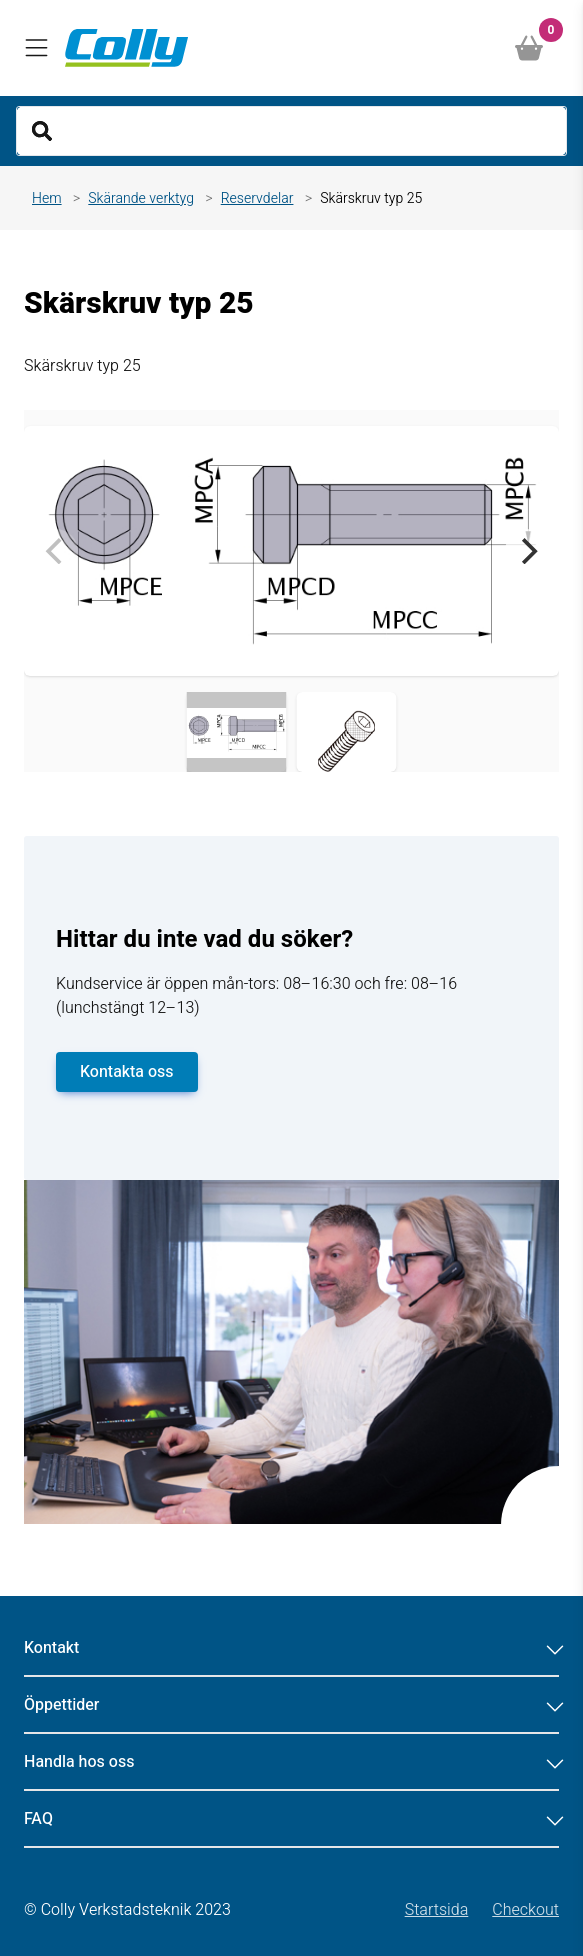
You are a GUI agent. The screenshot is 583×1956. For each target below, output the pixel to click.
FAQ (291, 1819)
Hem (47, 198)
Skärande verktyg (141, 198)
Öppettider (291, 1705)
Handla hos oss (291, 1762)
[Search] (291, 131)
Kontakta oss (127, 1072)
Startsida (437, 1910)
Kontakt (291, 1648)
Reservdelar (257, 198)
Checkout (525, 1910)
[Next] (527, 551)
